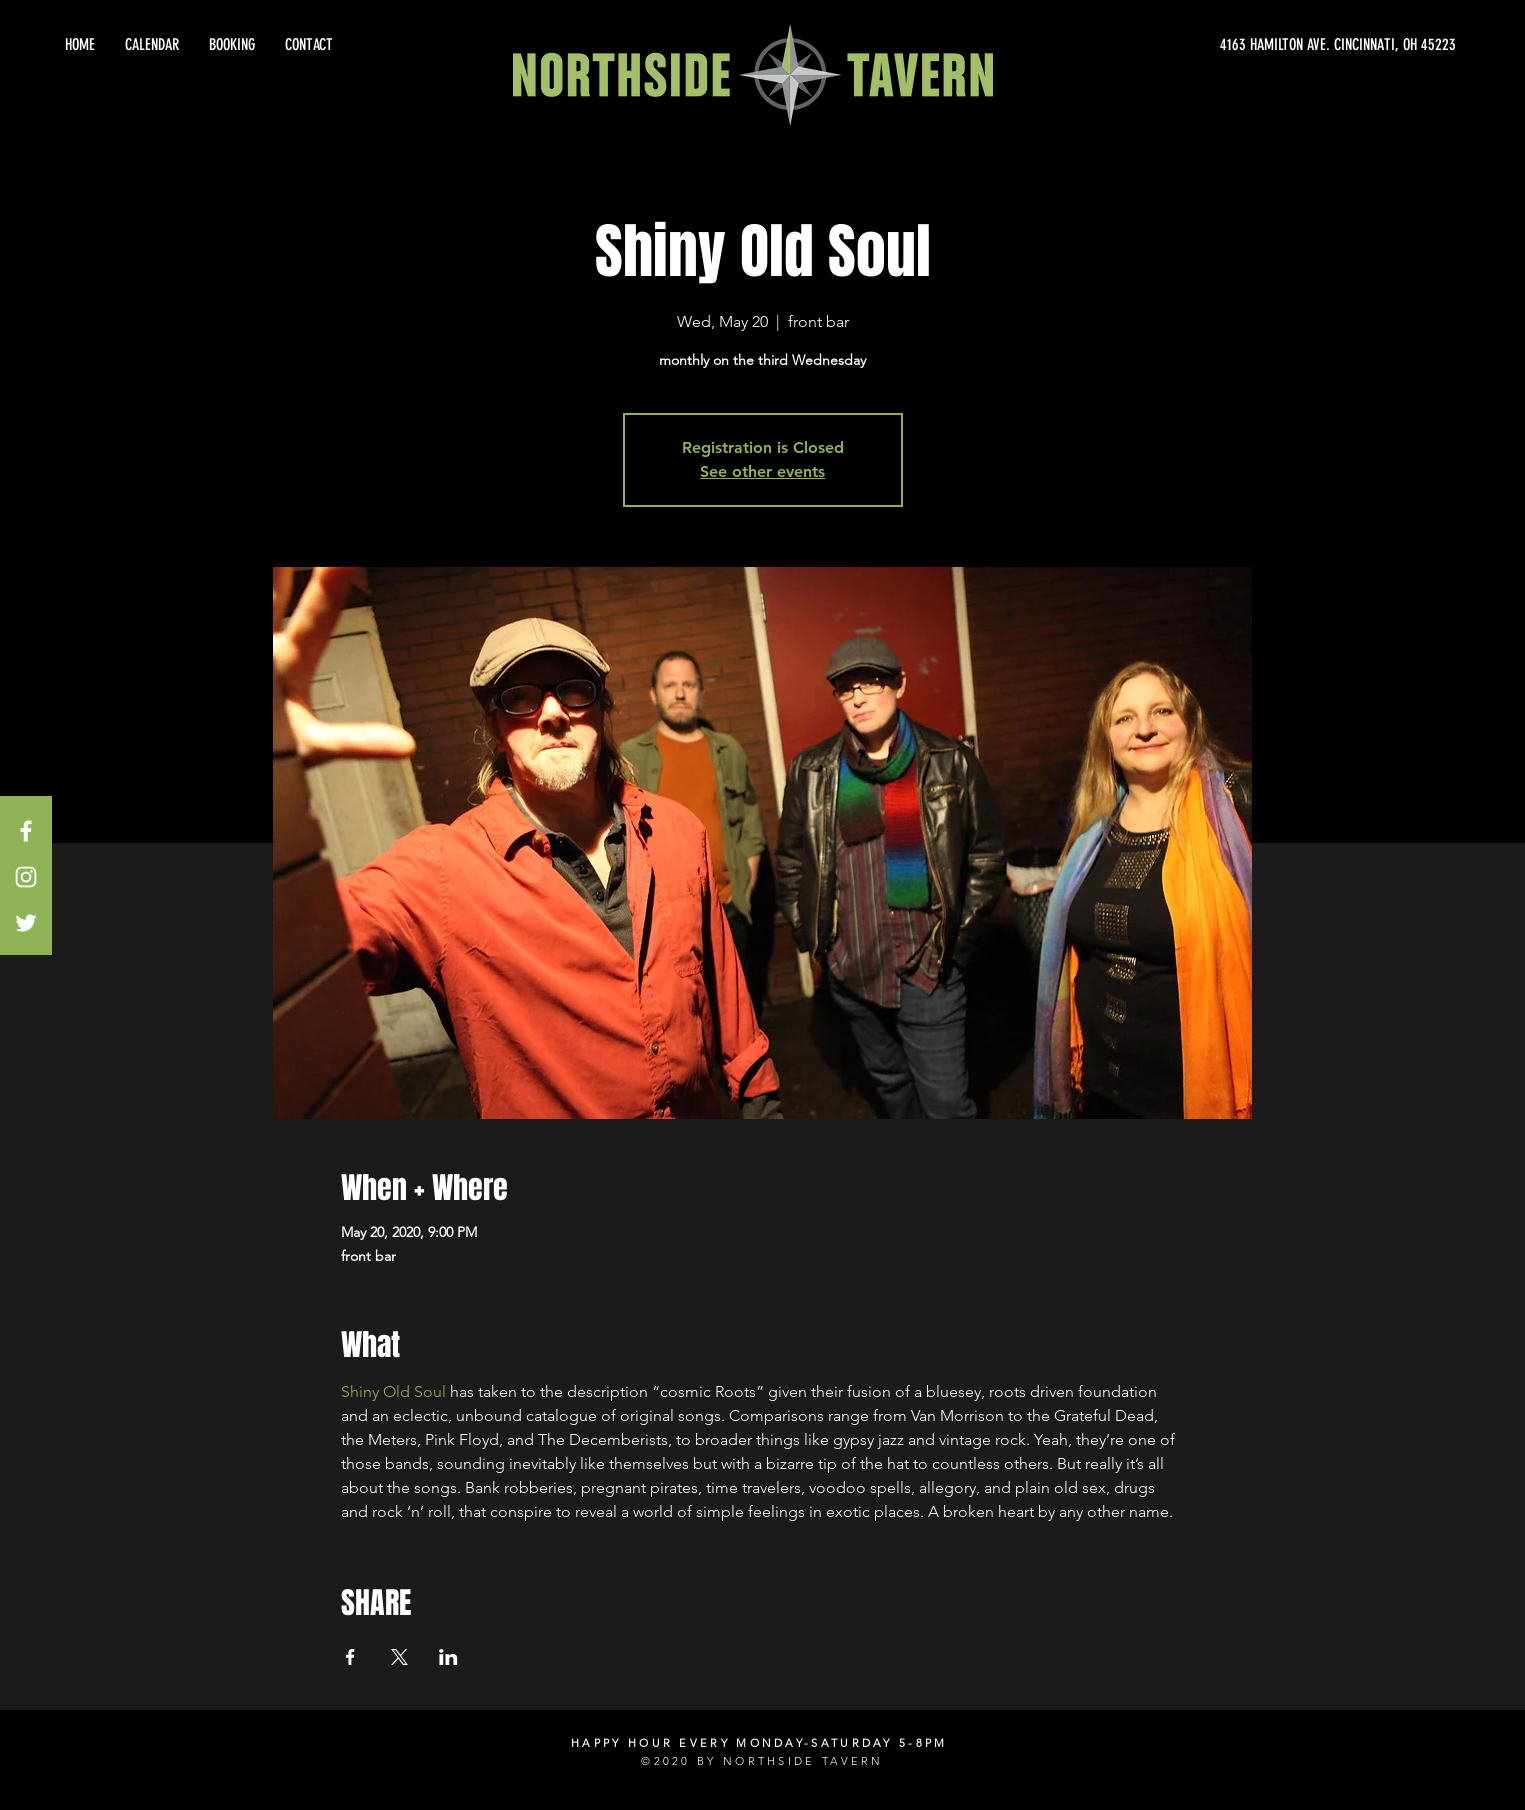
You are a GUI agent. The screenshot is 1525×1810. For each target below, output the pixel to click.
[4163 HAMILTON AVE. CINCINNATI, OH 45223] (1275, 45)
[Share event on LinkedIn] (448, 1657)
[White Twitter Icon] (26, 923)
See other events (762, 471)
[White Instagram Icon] (26, 877)
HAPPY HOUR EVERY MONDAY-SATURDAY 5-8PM (759, 1743)
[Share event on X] (399, 1657)
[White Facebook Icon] (26, 831)
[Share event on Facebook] (350, 1657)
